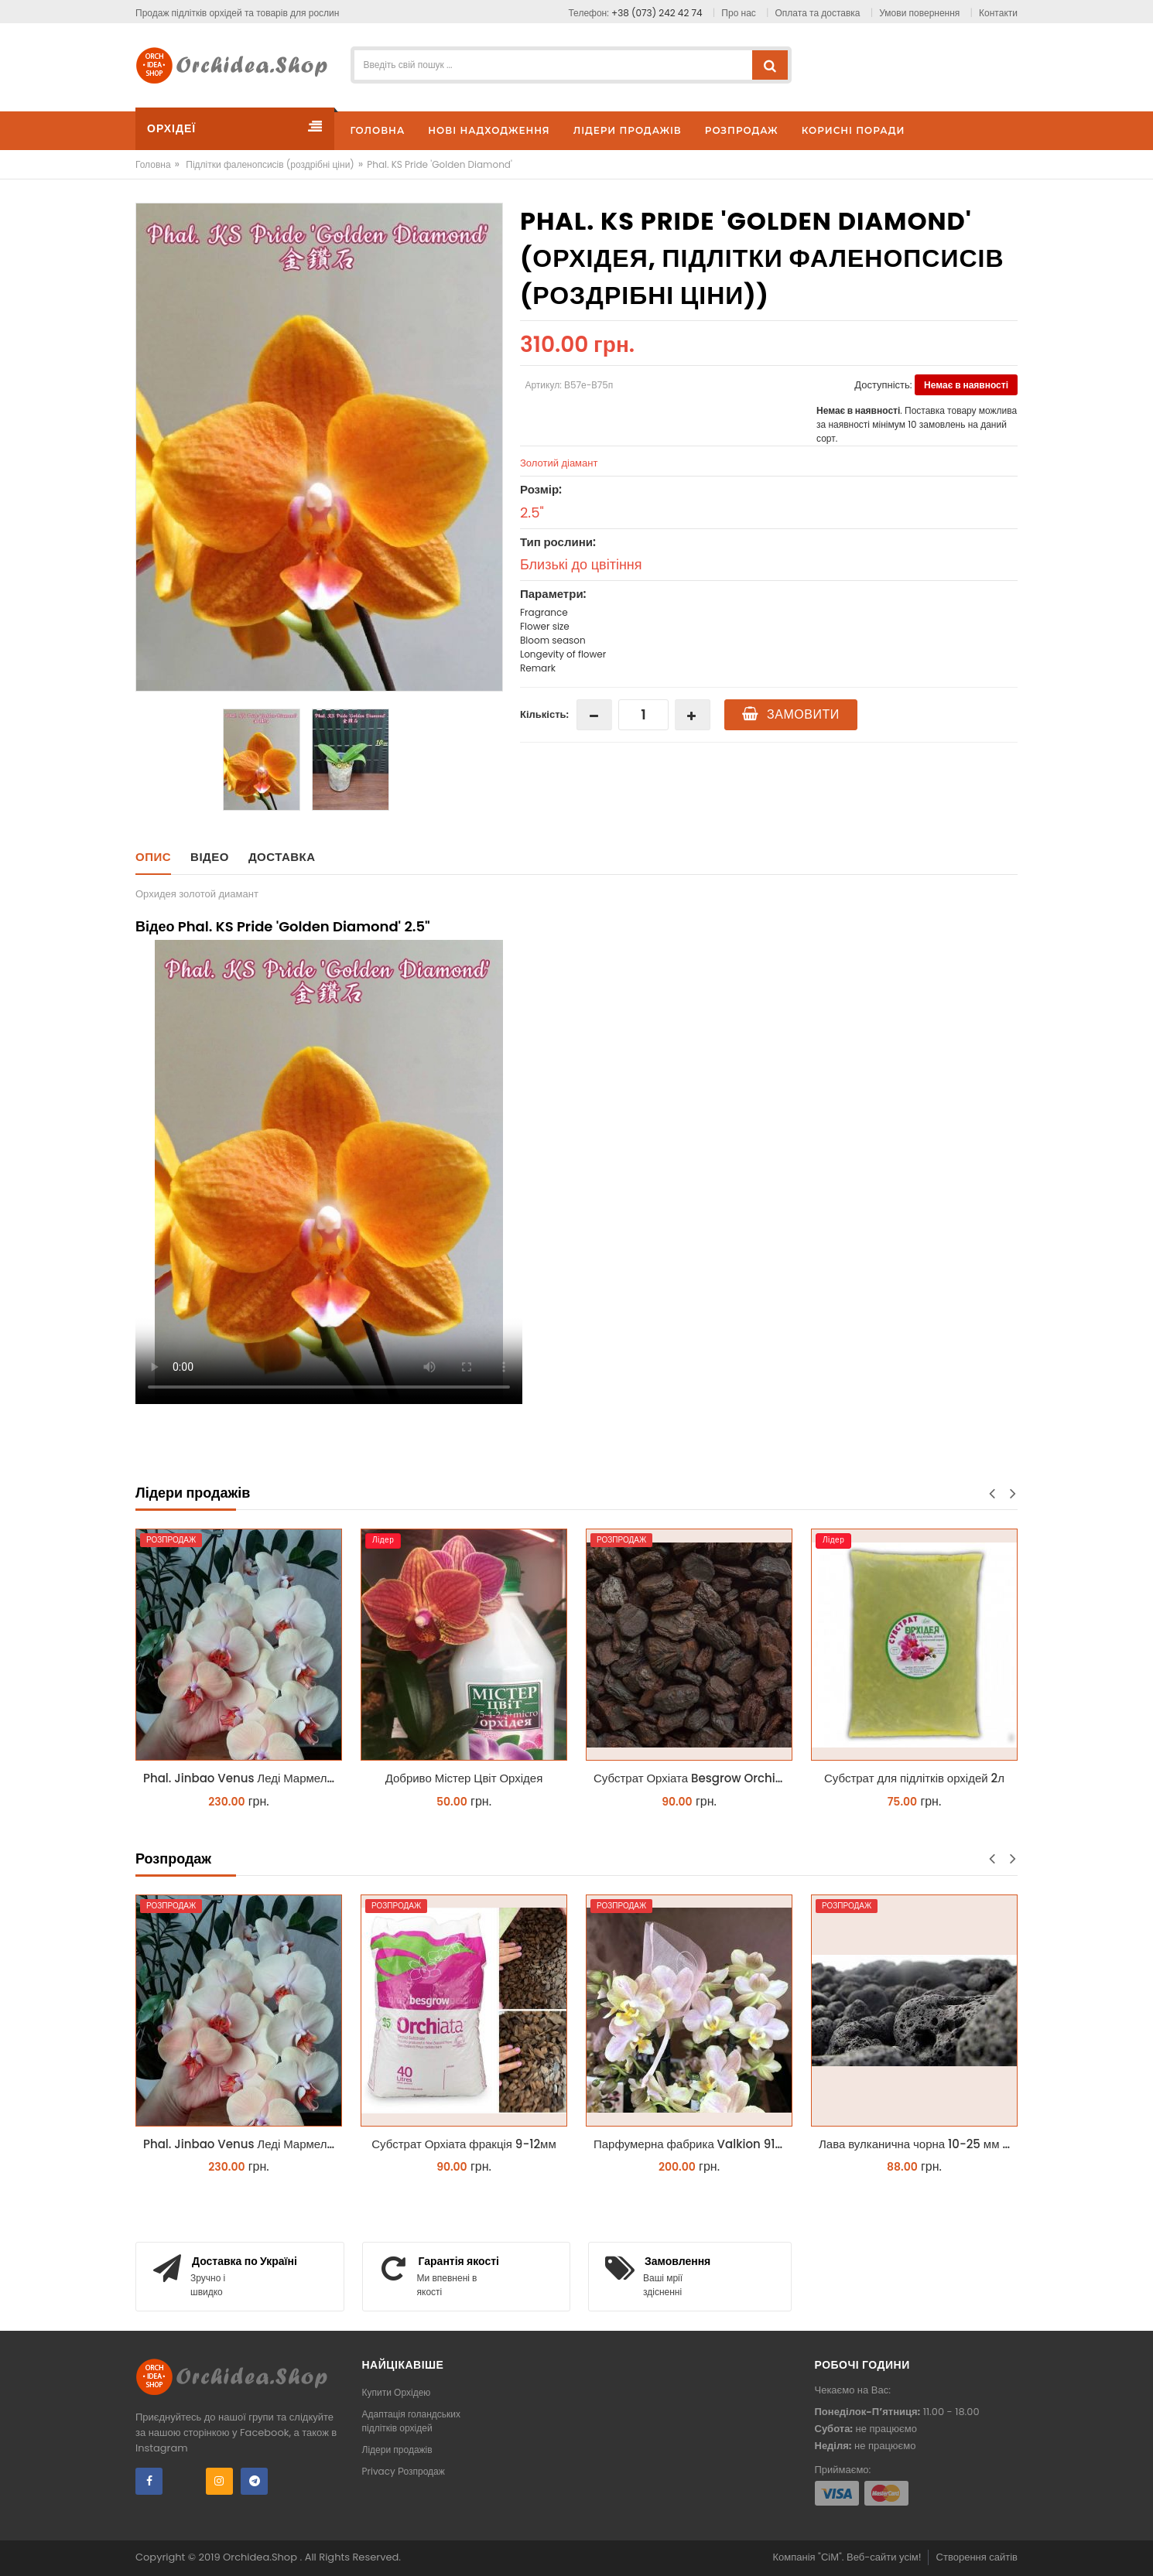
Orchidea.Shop (261, 2557)
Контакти (998, 12)
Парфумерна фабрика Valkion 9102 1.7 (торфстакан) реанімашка (693, 2144)
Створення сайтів (977, 2557)
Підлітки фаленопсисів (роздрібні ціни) (270, 164)
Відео (209, 857)
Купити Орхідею (396, 2392)
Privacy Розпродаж (403, 2471)
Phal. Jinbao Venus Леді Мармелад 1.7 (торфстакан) (242, 1778)
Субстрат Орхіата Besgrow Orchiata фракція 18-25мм (693, 1778)
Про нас (738, 12)
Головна (153, 164)
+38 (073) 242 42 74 (657, 12)
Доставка (282, 857)
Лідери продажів (397, 2449)
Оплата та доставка (817, 12)
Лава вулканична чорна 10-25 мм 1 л (917, 2144)
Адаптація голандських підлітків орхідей (411, 2420)
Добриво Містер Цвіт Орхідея (464, 1778)
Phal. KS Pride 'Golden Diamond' (439, 164)
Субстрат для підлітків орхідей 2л (914, 1778)
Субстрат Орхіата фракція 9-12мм (463, 2144)
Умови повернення (919, 12)
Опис (153, 857)
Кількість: (544, 714)
